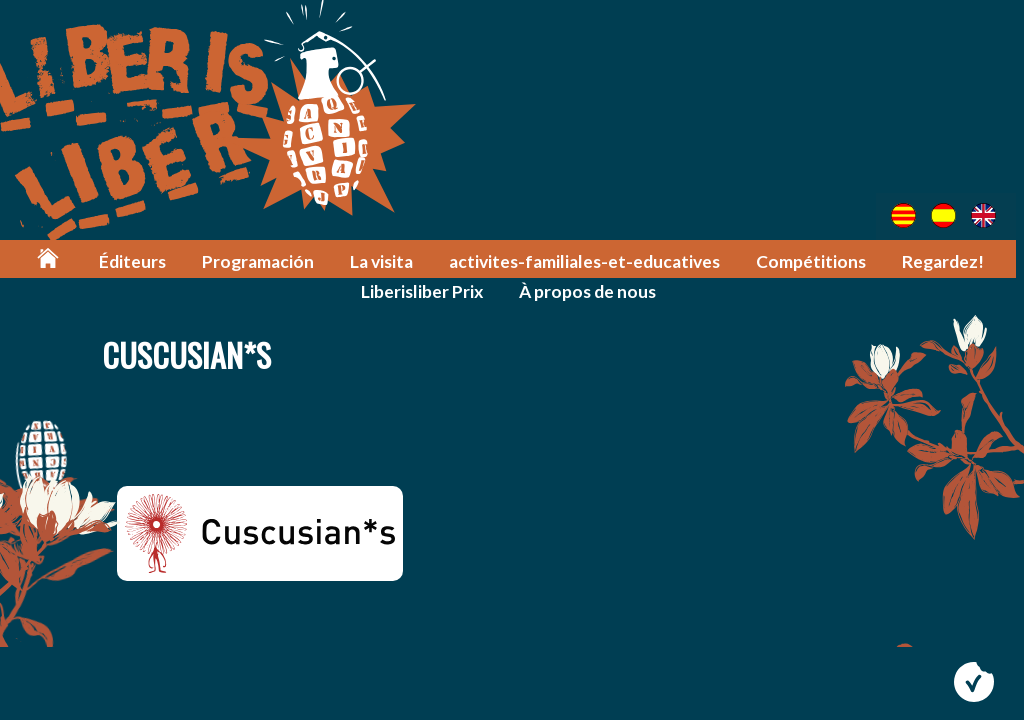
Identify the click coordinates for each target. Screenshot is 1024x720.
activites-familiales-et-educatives (588, 261)
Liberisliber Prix (425, 291)
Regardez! (944, 261)
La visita (387, 261)
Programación (264, 261)
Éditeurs (138, 261)
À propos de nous (590, 291)
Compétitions (812, 261)
